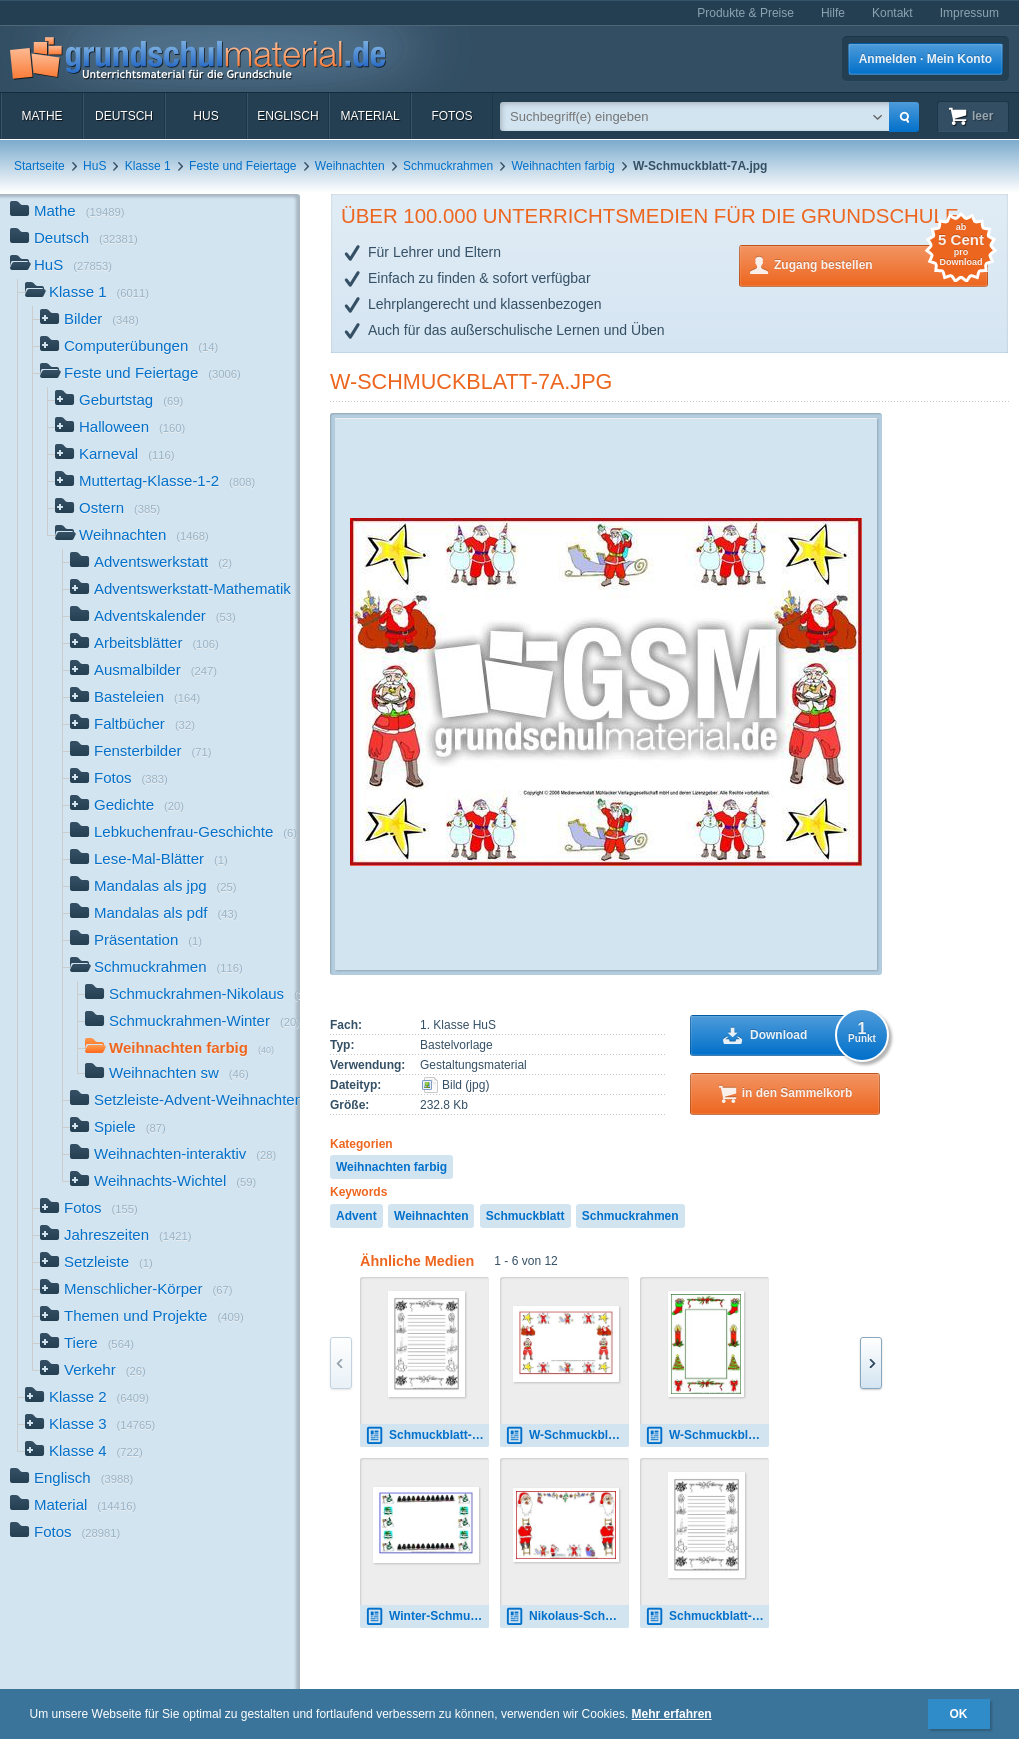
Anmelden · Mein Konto (925, 59)
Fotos (451, 116)
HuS (205, 116)
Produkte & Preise (745, 13)
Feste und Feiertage (242, 166)
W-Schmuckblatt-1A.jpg (707, 1435)
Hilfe (833, 13)
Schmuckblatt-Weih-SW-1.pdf (427, 1435)
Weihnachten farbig (562, 166)
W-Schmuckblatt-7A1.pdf (567, 1435)
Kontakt (892, 13)
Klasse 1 (148, 166)
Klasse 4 (84, 1452)
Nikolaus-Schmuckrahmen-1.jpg (567, 1616)
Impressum (969, 13)
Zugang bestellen (881, 263)
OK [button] (959, 1714)
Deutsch (124, 116)
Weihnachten (350, 166)
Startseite (39, 166)
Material (369, 116)
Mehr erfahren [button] (672, 1714)
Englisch (287, 116)
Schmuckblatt (525, 1216)
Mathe (41, 116)
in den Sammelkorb (797, 1093)
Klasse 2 (87, 1398)
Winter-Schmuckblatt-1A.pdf (427, 1616)
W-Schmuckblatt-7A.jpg (471, 381)
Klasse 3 (90, 1425)
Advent (356, 1216)
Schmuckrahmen (448, 166)
